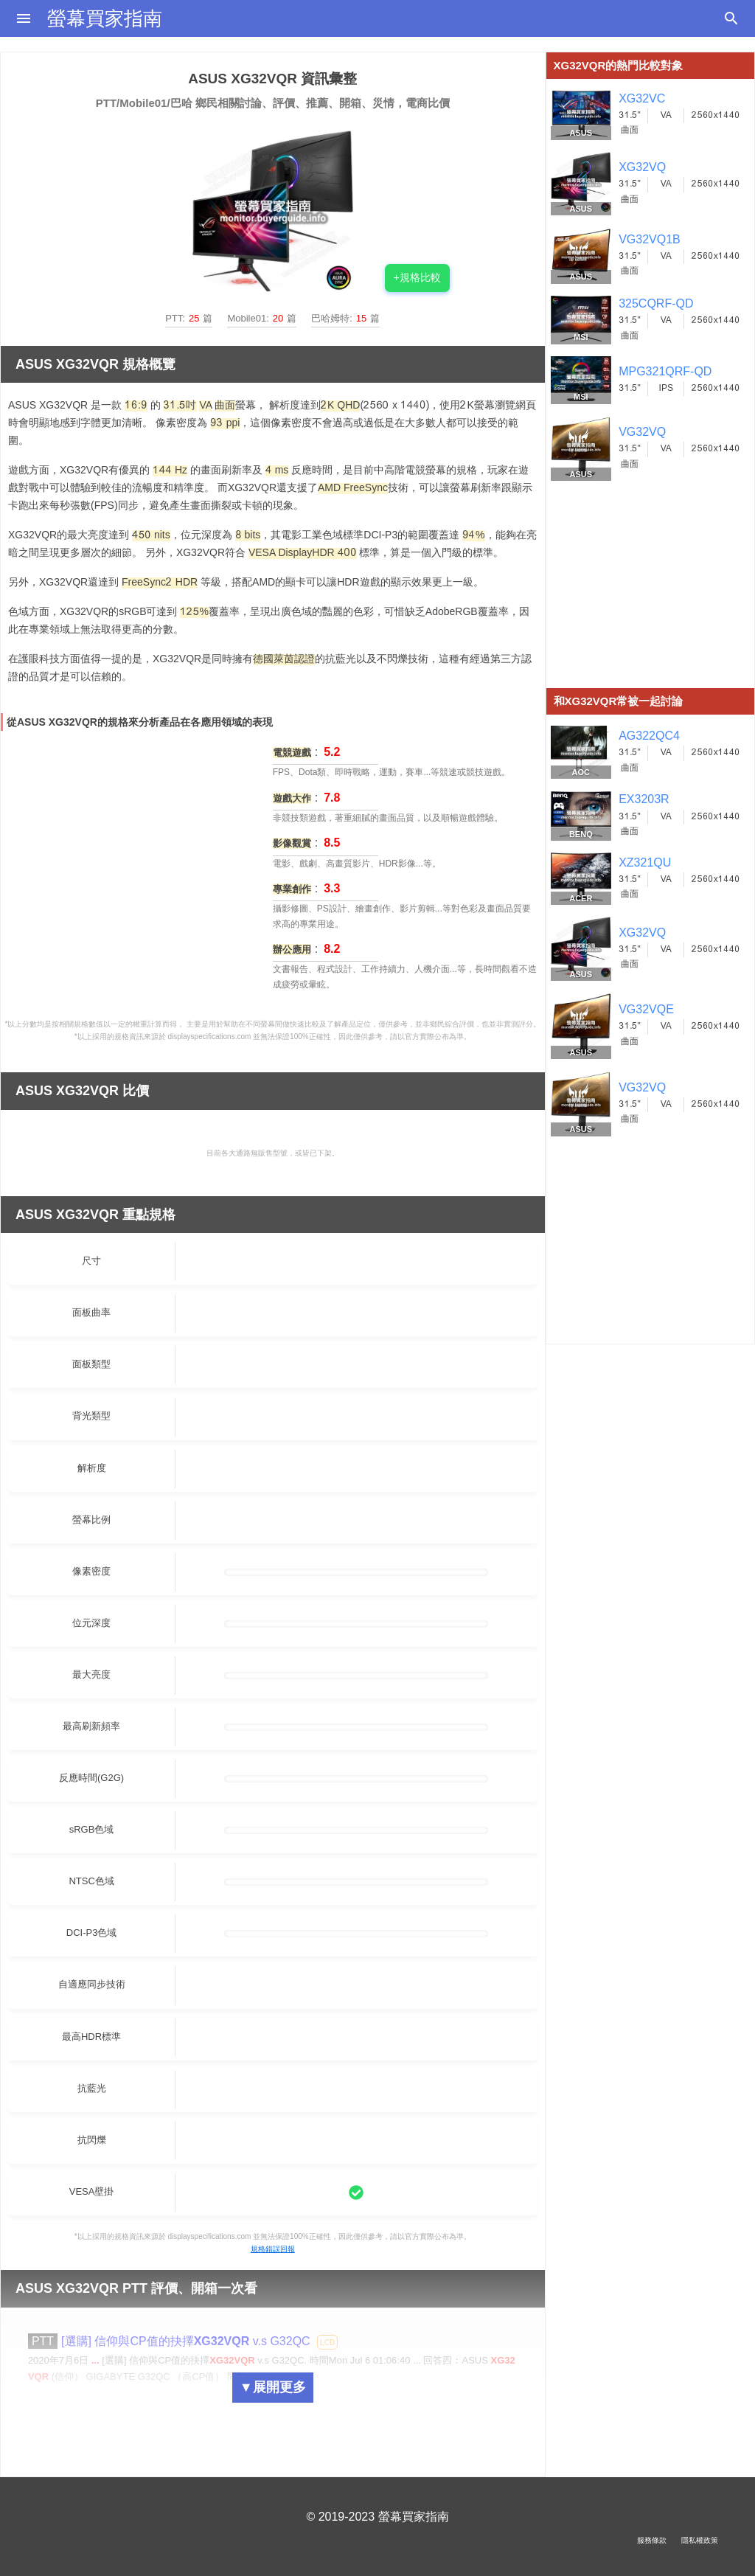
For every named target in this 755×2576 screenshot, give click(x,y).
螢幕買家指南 (104, 18)
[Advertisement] (650, 596)
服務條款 (652, 2540)
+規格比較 (417, 277)
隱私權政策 (699, 2540)
